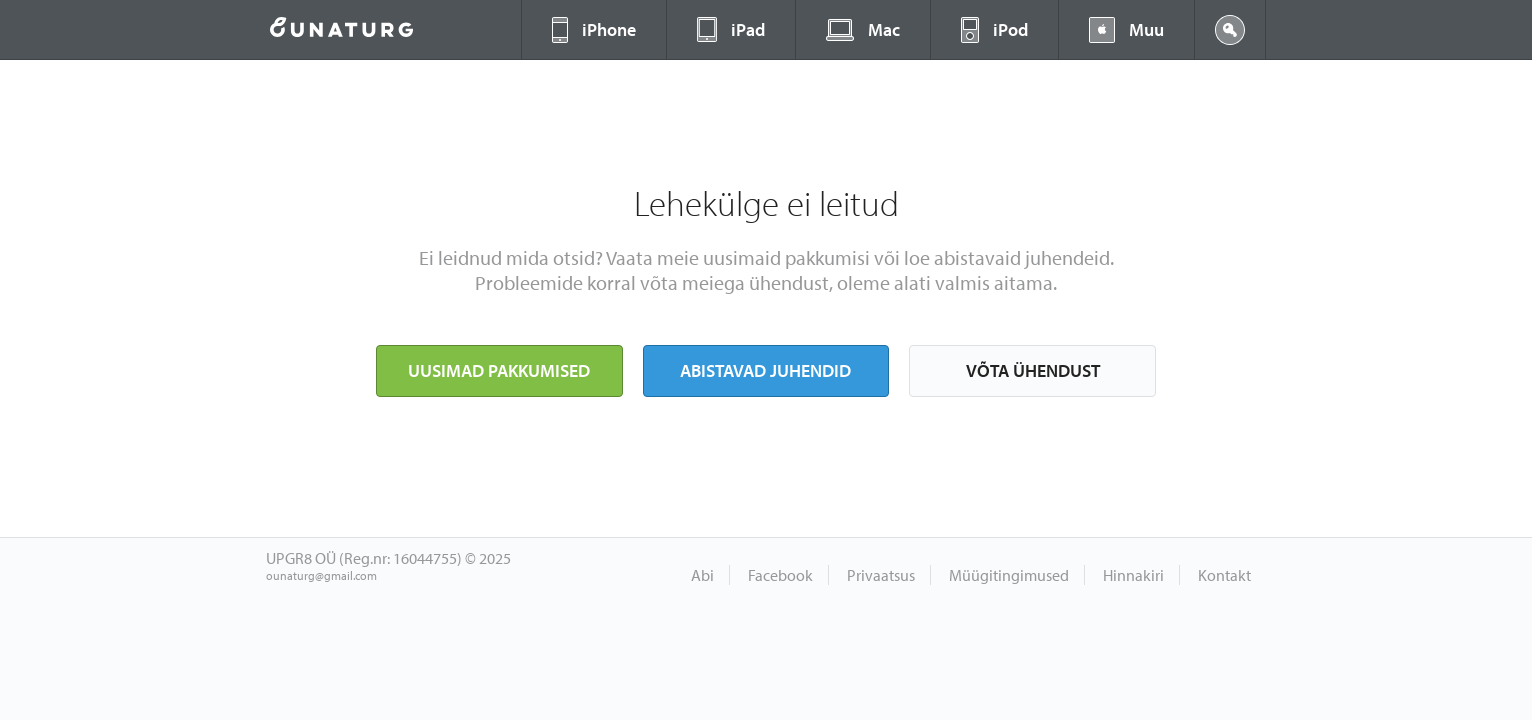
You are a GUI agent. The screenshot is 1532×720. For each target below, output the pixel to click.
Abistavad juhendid (765, 370)
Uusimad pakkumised (499, 370)
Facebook (780, 575)
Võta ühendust (1033, 370)
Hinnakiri (1133, 575)
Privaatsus (881, 575)
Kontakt (1224, 575)
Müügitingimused (1009, 575)
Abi (702, 575)
